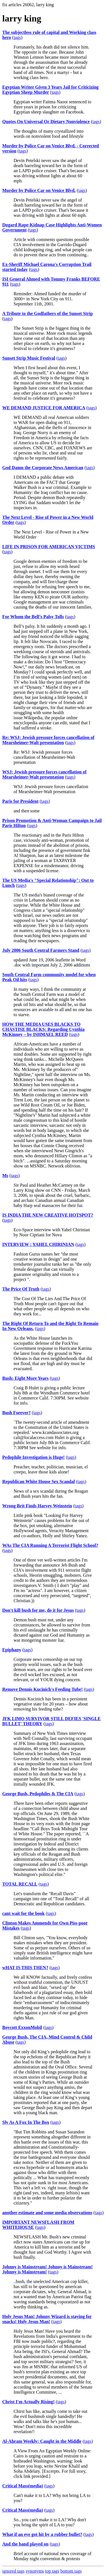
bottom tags (71, 2571)
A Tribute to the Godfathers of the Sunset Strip (47, 313)
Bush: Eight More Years (25, 1378)
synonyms (35, 2571)
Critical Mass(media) (22, 2485)
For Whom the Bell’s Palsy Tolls (33, 616)
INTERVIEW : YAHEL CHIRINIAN (38, 1244)
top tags (52, 2571)
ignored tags (13, 2571)
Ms (5, 1175)
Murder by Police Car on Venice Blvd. (38, 190)
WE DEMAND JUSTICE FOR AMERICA (43, 407)
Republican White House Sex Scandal (38, 1481)
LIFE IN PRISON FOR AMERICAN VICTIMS (48, 546)
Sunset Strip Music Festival (28, 358)
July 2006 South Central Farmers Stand (40, 950)
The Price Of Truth (20, 1289)
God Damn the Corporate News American (42, 467)
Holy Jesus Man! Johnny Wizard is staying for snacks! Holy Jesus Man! (47, 2319)
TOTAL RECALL (19, 1884)
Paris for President (20, 801)
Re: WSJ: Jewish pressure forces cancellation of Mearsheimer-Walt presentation (48, 740)
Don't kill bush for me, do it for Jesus (38, 1610)
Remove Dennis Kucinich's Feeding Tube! (42, 1689)
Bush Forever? (16, 1412)
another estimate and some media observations (47, 2212)
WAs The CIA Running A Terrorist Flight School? (50, 1545)
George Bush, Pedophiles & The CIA (37, 1793)
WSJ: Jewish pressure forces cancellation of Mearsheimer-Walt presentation (44, 774)
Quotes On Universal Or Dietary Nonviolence (46, 121)
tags (17, 37)
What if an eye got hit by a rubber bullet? (42, 2534)
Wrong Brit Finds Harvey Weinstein (37, 1505)
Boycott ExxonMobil (22, 2027)
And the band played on (25, 2544)
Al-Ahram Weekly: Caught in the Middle (41, 2441)
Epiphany (11, 1649)
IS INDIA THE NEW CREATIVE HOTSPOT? (47, 1215)
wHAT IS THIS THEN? (25, 1967)
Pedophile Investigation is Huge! (33, 1457)
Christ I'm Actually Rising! (28, 2401)
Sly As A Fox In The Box (25, 2122)
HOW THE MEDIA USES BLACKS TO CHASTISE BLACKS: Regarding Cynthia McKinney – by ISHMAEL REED (43, 1029)
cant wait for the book (23, 1913)
